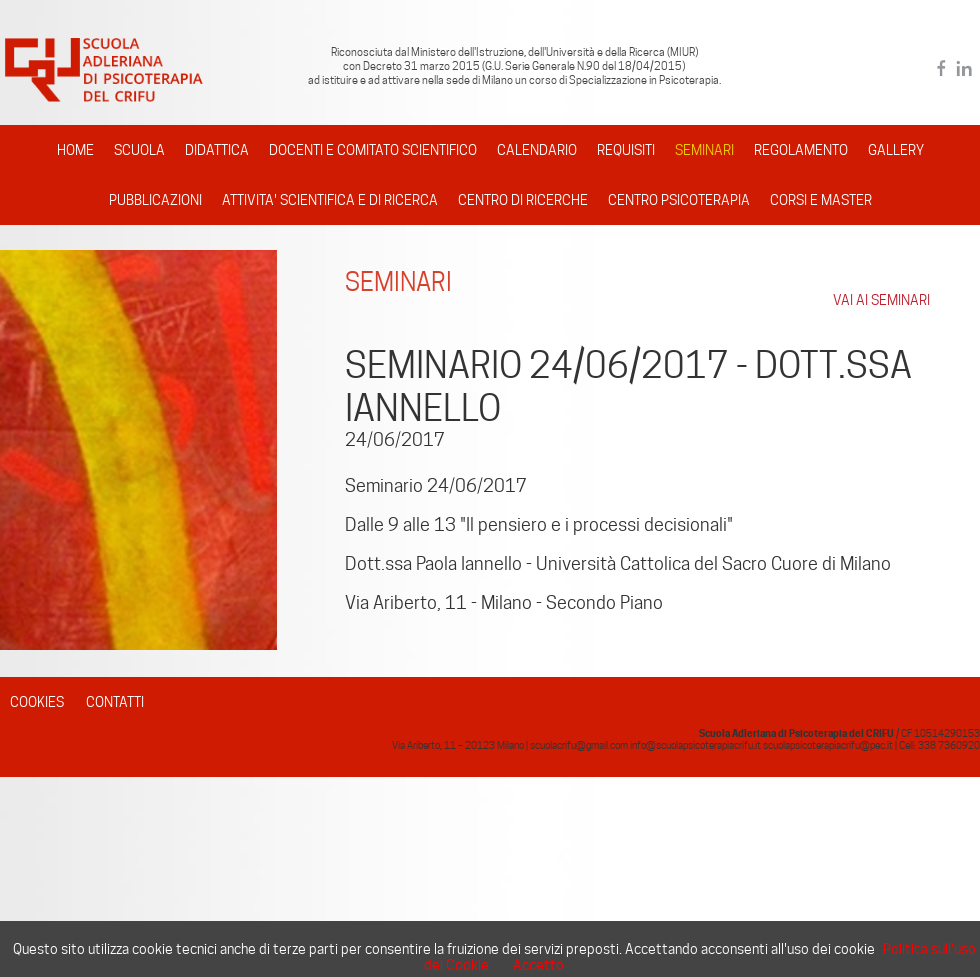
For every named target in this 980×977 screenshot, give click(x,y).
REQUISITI (626, 150)
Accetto (538, 965)
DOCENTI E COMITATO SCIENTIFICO (373, 150)
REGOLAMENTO (801, 150)
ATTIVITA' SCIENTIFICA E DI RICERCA (330, 200)
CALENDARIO (537, 150)
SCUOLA (139, 150)
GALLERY (896, 150)
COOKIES (37, 702)
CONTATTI (115, 702)
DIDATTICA (217, 150)
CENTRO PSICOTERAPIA (679, 200)
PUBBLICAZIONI (155, 200)
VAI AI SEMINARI (881, 300)
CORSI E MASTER (821, 200)
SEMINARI (704, 150)
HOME (75, 150)
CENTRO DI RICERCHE (523, 200)
